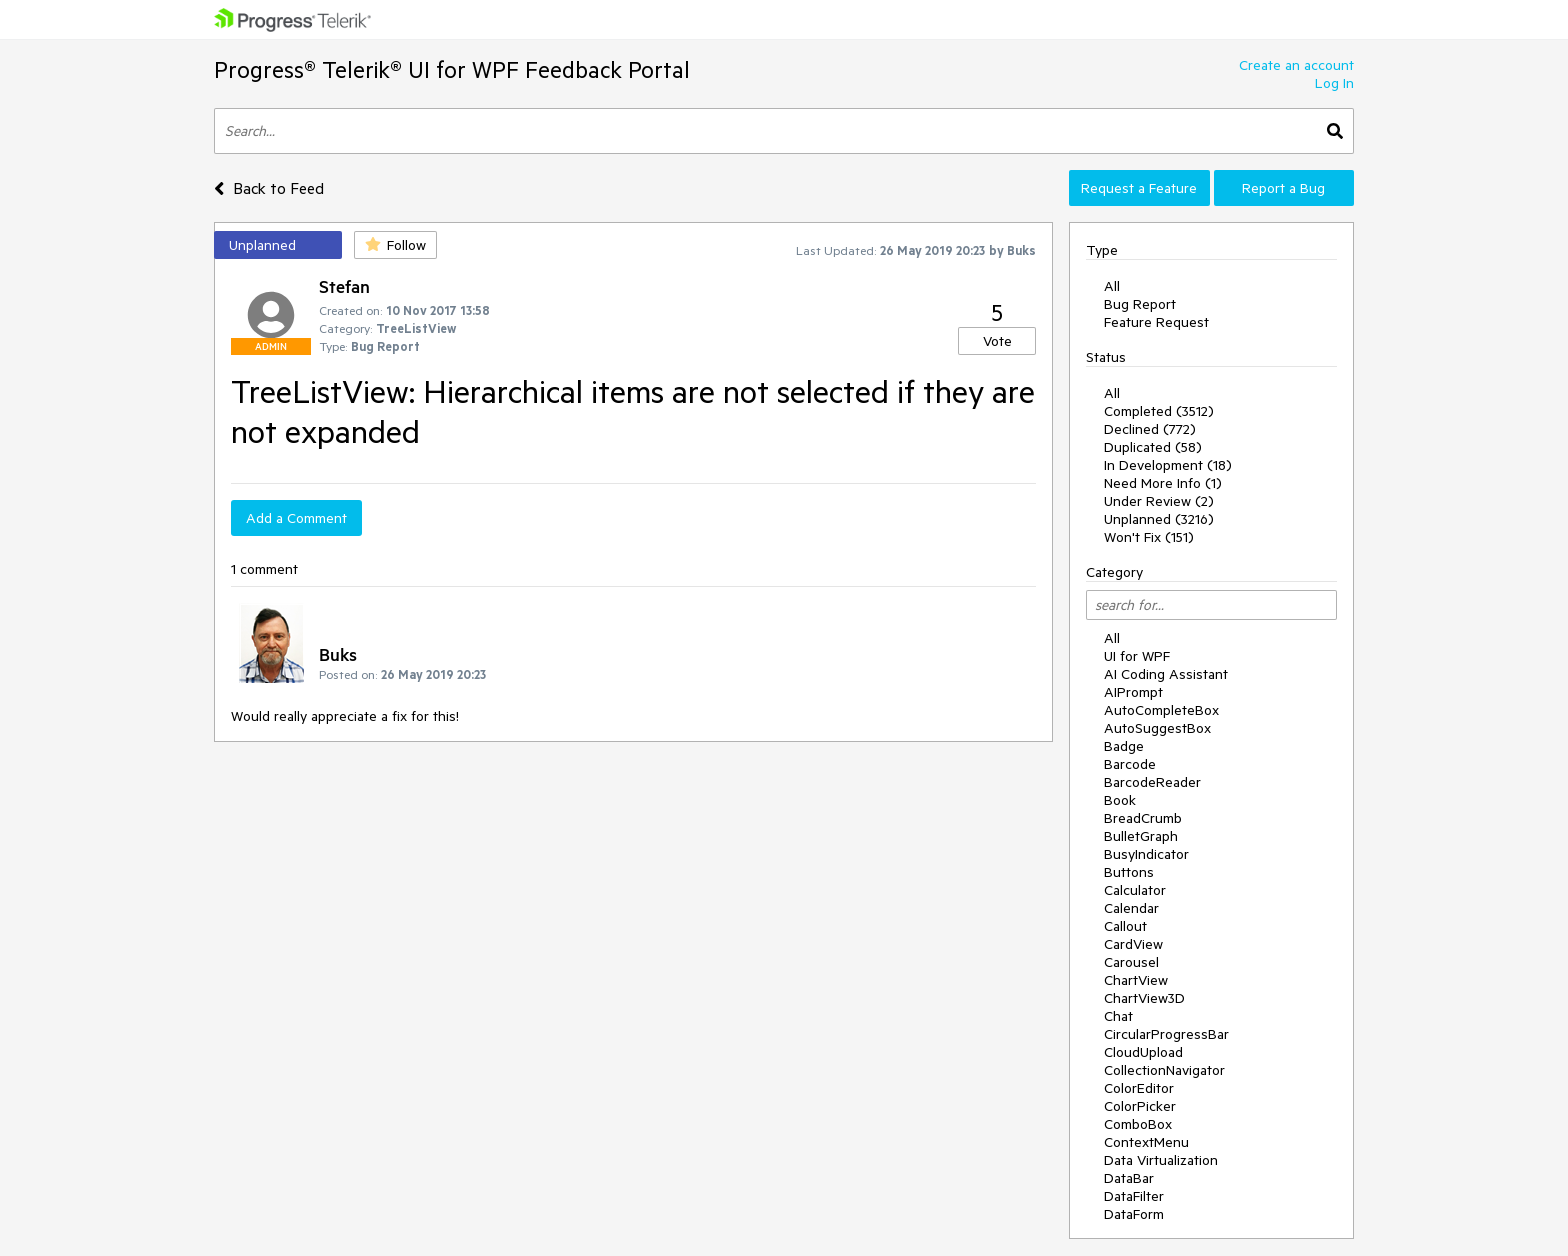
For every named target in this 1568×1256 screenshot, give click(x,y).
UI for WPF (1137, 656)
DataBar (1129, 1178)
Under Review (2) (1159, 501)
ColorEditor (1139, 1088)
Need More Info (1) (1163, 483)
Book (1120, 800)
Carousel (1131, 962)
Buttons (1129, 872)
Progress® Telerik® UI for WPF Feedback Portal (452, 69)
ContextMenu (1146, 1142)
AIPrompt (1133, 692)
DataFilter (1134, 1196)
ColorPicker (1140, 1106)
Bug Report (1140, 304)
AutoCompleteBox (1161, 710)
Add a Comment (296, 518)
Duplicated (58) (1153, 447)
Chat (1118, 1016)
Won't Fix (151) (1149, 537)
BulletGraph (1141, 836)
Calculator (1135, 890)
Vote (997, 341)
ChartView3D (1144, 998)
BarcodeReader (1152, 782)
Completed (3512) (1159, 411)
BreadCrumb (1143, 818)
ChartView (1136, 980)
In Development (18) (1168, 465)
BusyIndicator (1146, 854)
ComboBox (1138, 1124)
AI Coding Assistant (1166, 674)
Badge (1124, 746)
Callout (1125, 926)
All (1112, 286)
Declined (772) (1150, 429)
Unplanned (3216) (1159, 519)
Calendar (1131, 908)
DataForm (1134, 1214)
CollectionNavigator (1164, 1070)
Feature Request (1156, 322)
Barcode (1130, 764)
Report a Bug (1283, 188)
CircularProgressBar (1166, 1034)
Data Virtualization (1161, 1160)
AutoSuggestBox (1157, 728)
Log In (1334, 83)
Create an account (1296, 65)
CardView (1133, 944)
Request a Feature (1139, 188)
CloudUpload (1143, 1052)
